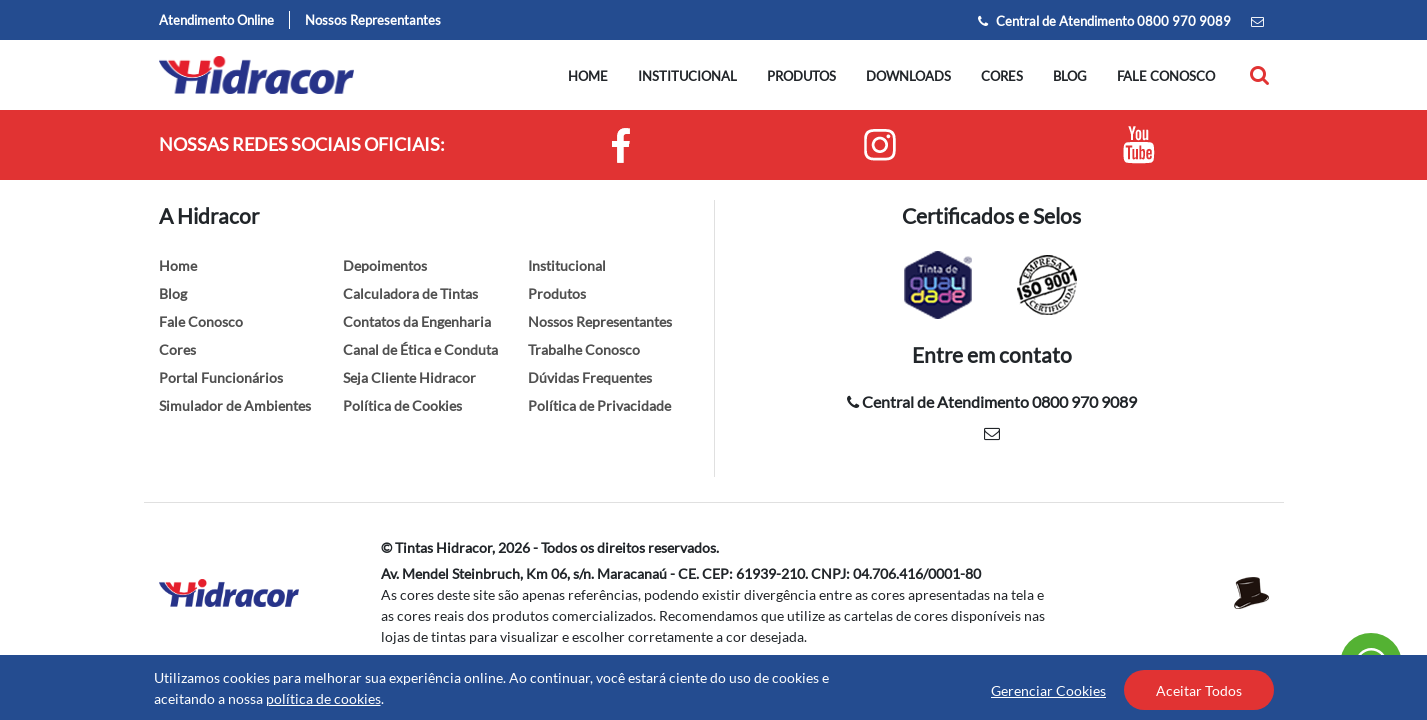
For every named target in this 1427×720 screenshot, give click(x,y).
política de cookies (323, 698)
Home (588, 76)
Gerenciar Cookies (1048, 690)
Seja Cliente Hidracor (409, 377)
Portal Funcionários (221, 377)
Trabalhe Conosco (584, 349)
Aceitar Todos (1199, 690)
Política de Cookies (402, 405)
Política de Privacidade (599, 405)
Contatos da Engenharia (417, 321)
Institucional (687, 76)
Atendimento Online (216, 20)
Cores (1002, 76)
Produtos (801, 76)
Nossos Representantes (373, 20)
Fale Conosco (201, 321)
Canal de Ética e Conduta (420, 349)
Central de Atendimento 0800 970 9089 (1104, 21)
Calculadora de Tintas (410, 293)
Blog (1070, 76)
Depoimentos (385, 265)
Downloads (908, 76)
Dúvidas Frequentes (590, 377)
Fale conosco (1166, 76)
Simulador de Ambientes (235, 405)
